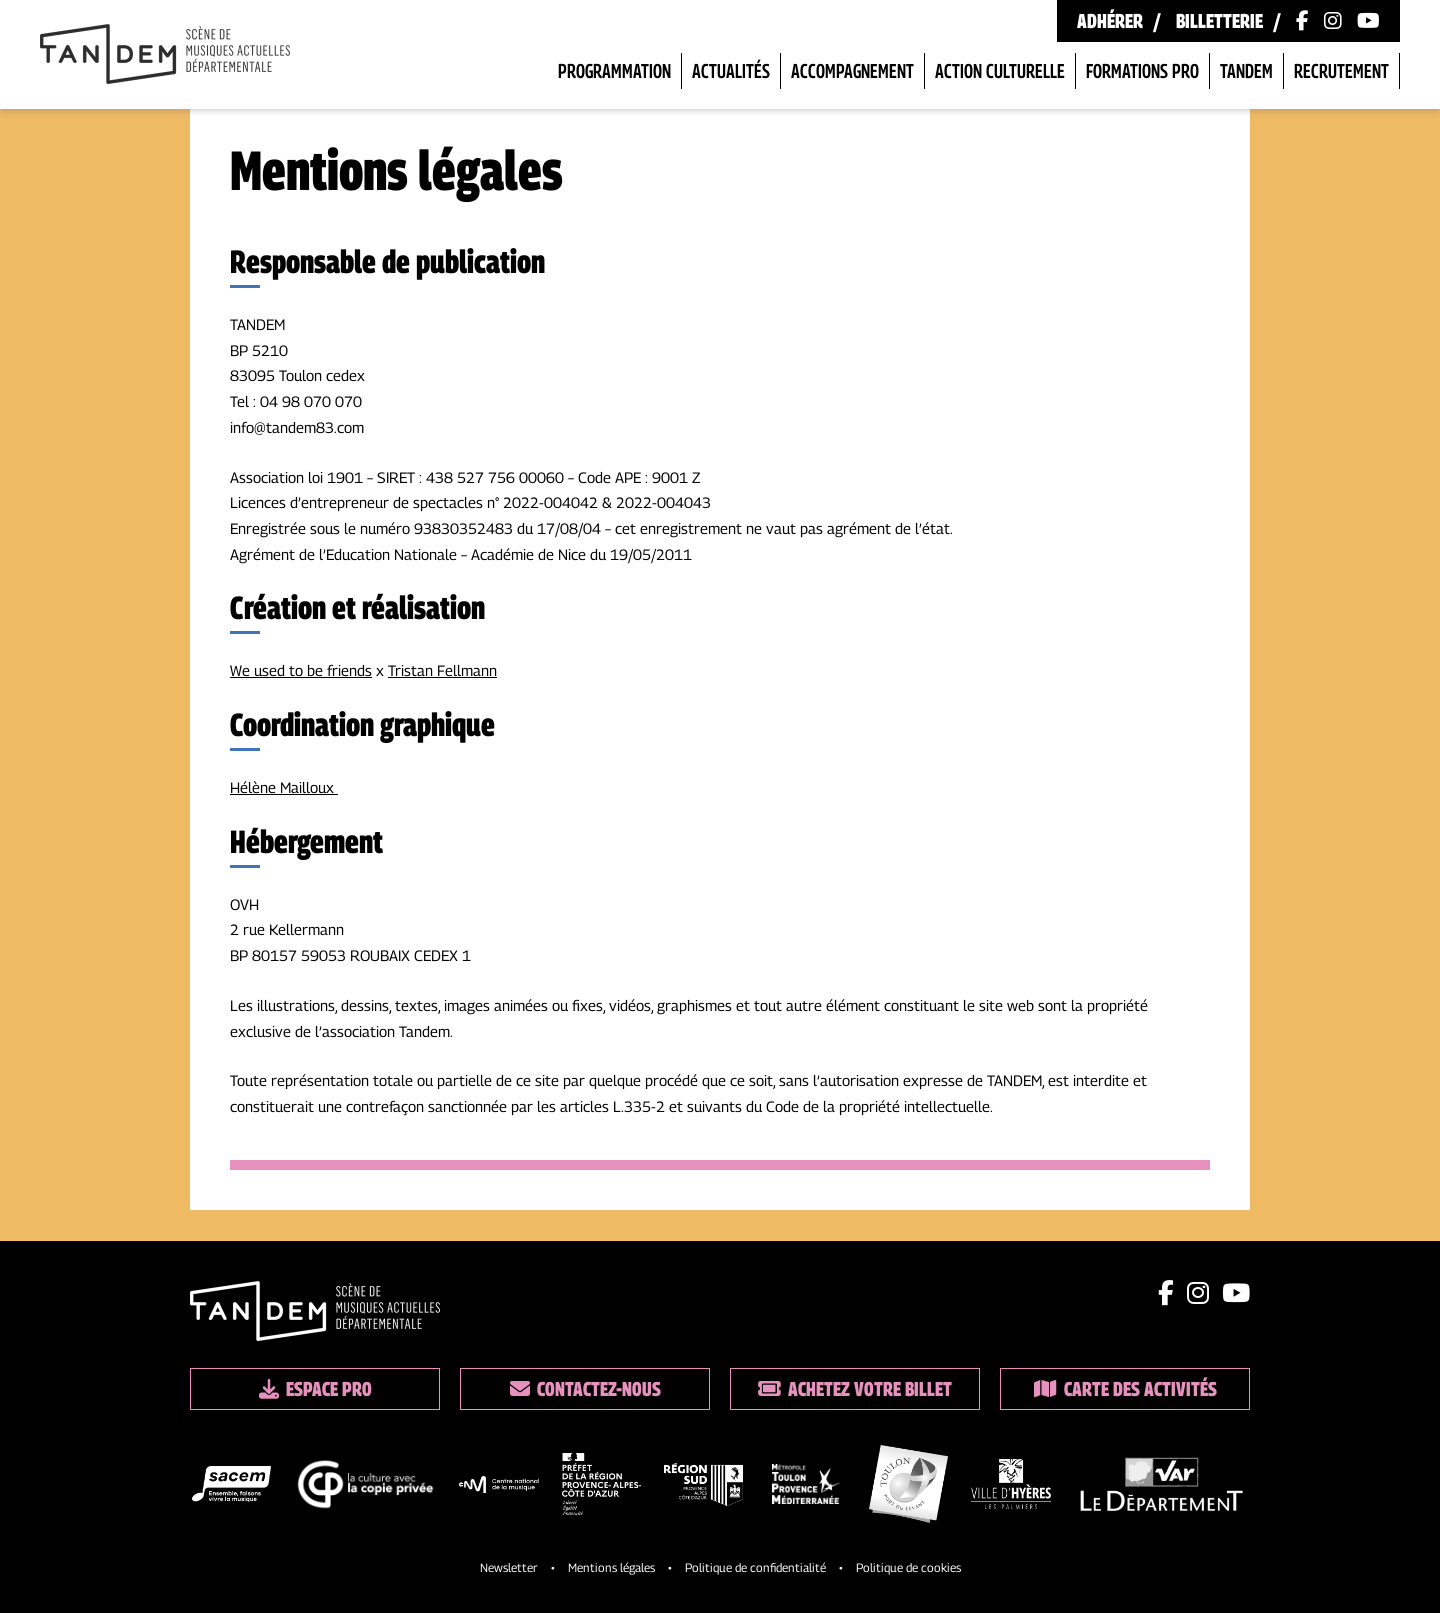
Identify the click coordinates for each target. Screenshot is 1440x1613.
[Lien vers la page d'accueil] (165, 56)
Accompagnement (852, 71)
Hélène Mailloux (284, 787)
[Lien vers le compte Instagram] (1333, 21)
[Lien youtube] (1236, 1293)
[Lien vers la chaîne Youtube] (1368, 21)
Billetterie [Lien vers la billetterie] (1219, 21)
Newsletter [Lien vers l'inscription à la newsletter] (509, 1567)
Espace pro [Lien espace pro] (315, 1389)
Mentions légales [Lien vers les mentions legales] (611, 1567)
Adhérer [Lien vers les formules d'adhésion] (1110, 21)
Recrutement (1341, 71)
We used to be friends (301, 670)
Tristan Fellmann (442, 670)
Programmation (614, 71)
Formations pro (1142, 71)
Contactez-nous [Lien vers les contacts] (585, 1389)
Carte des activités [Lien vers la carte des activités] (1125, 1389)
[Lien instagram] (1198, 1293)
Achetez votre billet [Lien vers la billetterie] (855, 1389)
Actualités (731, 71)
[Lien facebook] (1166, 1293)
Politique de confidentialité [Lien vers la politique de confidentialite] (755, 1567)
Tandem (1246, 71)
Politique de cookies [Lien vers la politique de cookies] (908, 1567)
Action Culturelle (1000, 71)
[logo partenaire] (231, 1487)
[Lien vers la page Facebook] (1302, 21)
